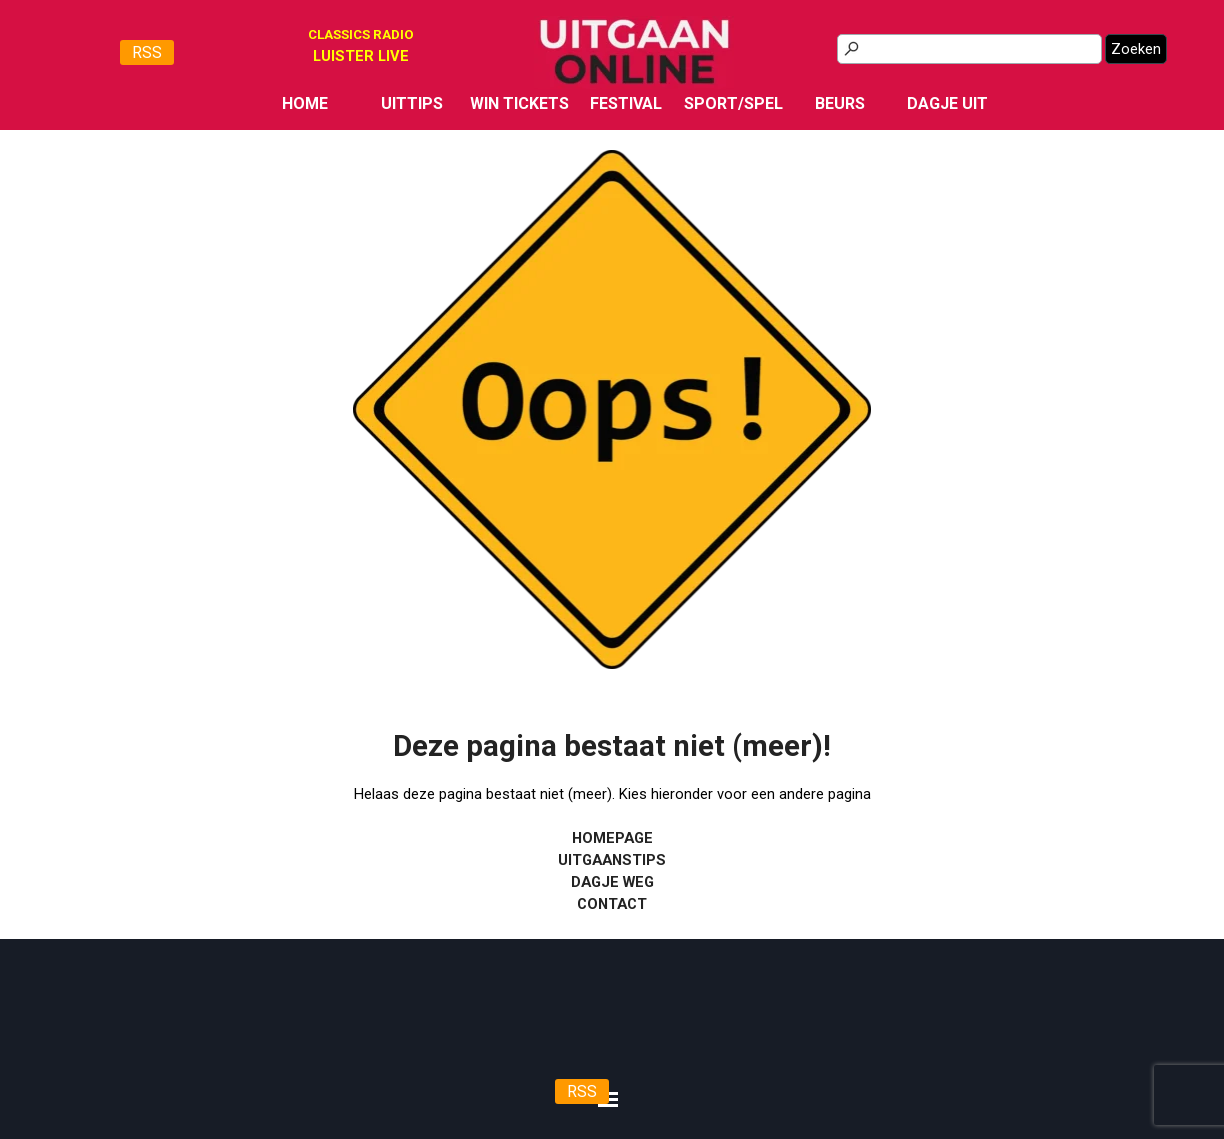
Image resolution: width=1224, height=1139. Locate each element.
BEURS (840, 103)
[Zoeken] (969, 49)
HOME (305, 103)
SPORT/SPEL (733, 103)
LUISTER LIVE (361, 56)
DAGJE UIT (947, 103)
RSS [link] (147, 52)
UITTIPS (412, 103)
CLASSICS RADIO (361, 34)
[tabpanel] (361, 56)
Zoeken (1136, 49)
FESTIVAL (626, 103)
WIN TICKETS (519, 103)
